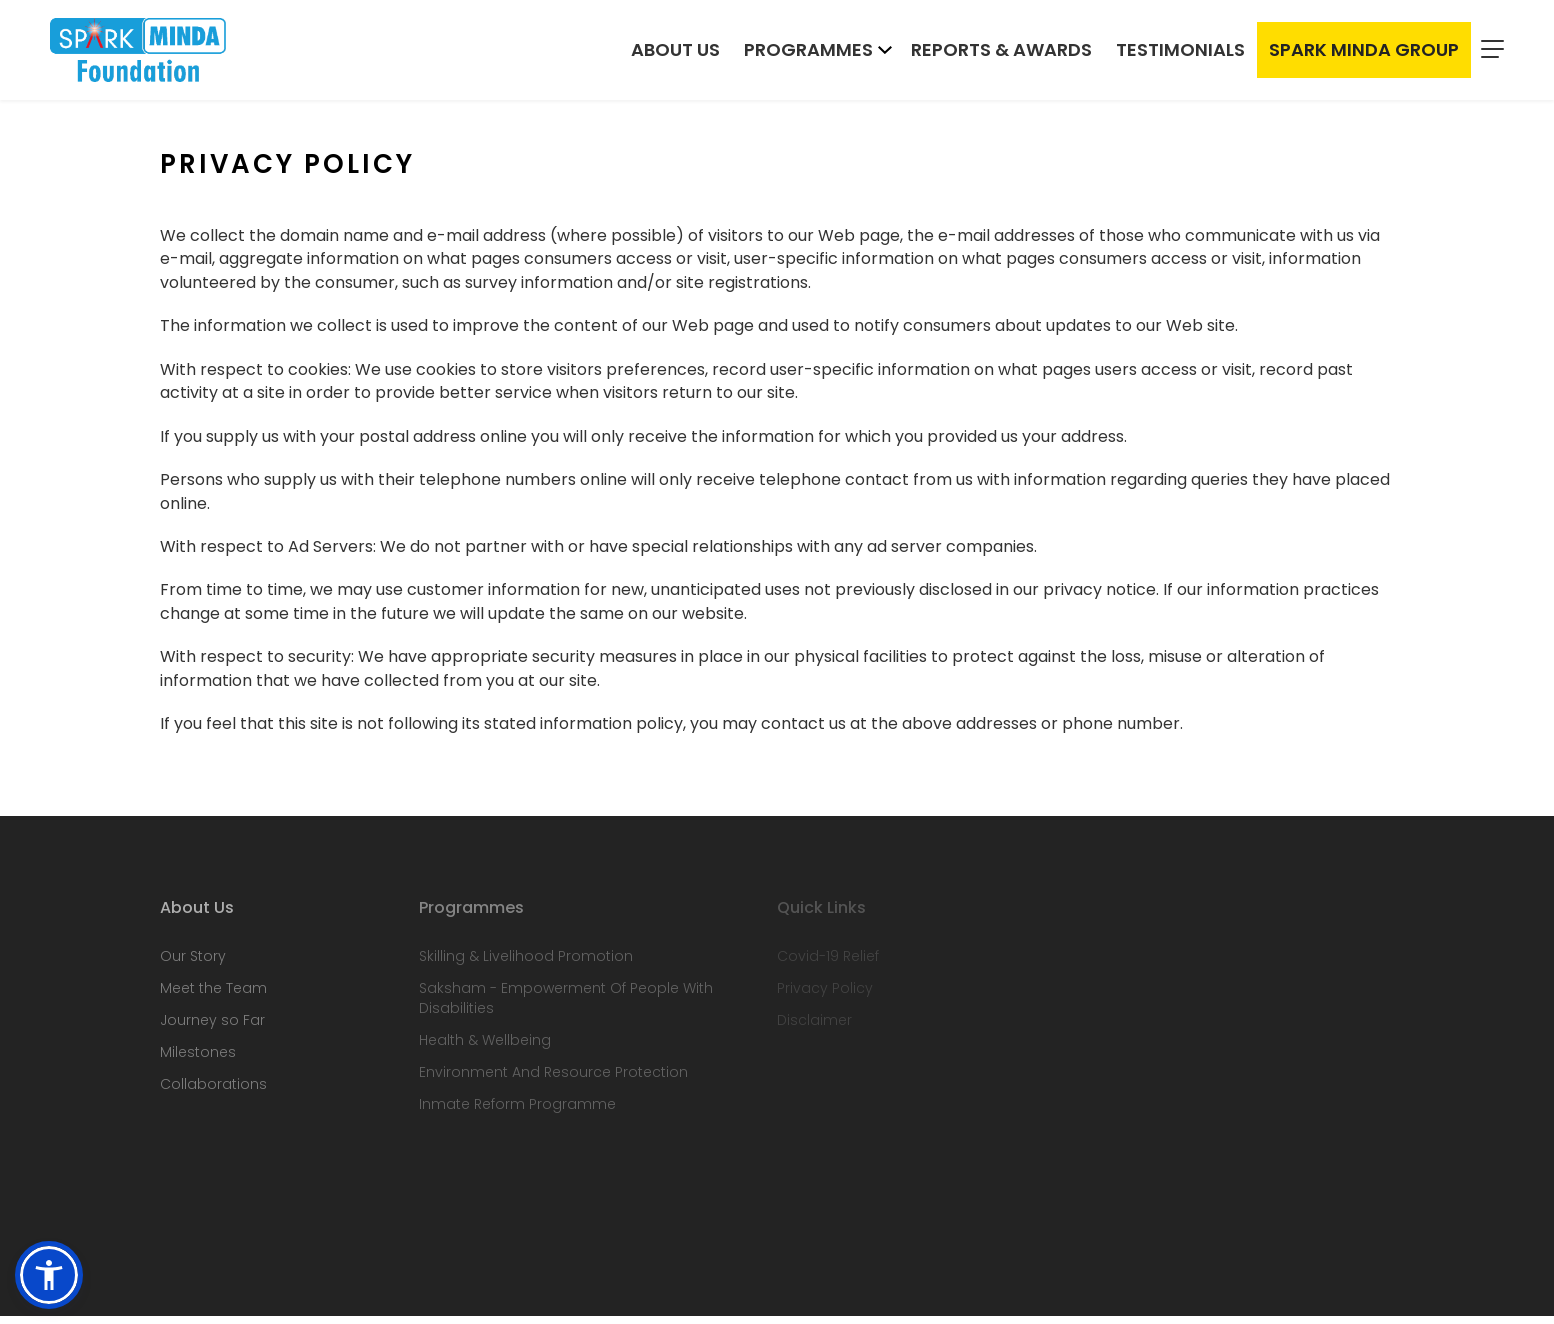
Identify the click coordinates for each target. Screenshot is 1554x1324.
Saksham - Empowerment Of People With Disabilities (566, 1006)
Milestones (198, 1060)
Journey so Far (212, 1028)
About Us (675, 51)
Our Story (193, 964)
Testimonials (1180, 51)
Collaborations (213, 1092)
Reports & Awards (1001, 51)
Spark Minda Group (1364, 51)
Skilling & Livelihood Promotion (526, 964)
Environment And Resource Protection (553, 1080)
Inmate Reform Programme (517, 1112)
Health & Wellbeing (485, 1048)
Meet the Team (213, 996)
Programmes (808, 51)
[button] (49, 1275)
